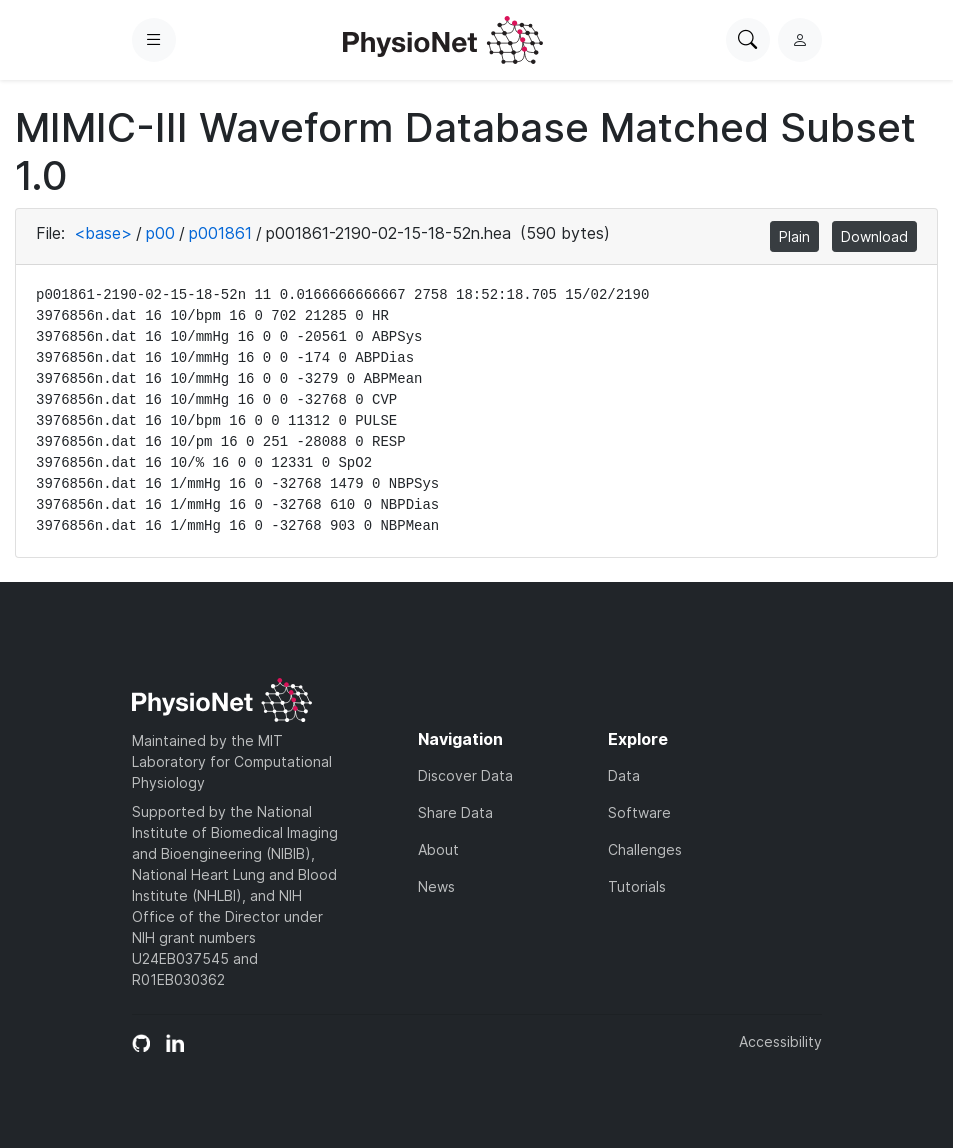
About (438, 849)
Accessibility (780, 1041)
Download (874, 236)
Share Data (455, 812)
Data (624, 775)
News (436, 886)
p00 (160, 233)
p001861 (220, 233)
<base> (103, 233)
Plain (794, 236)
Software (639, 812)
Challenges (645, 849)
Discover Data (465, 775)
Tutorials (637, 886)
